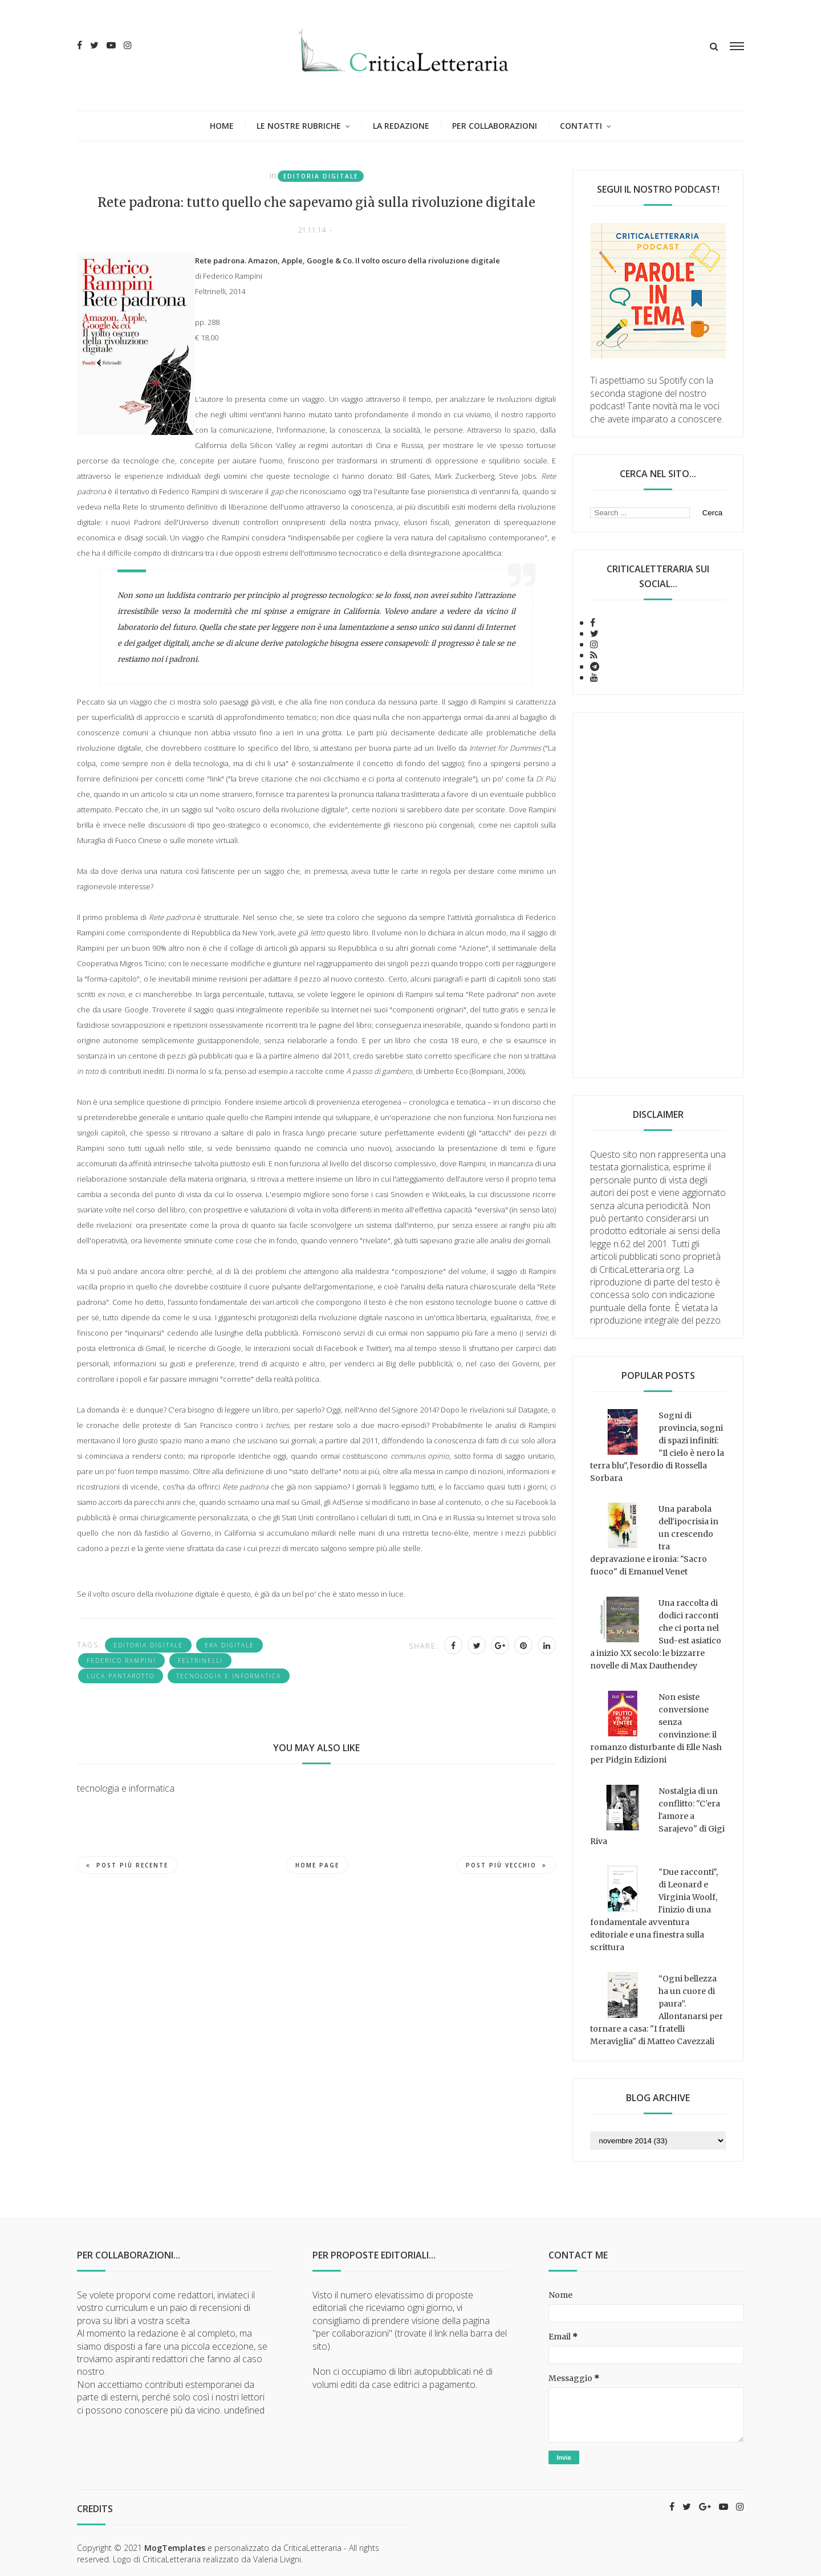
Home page (317, 1865)
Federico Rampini (121, 1661)
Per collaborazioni (494, 125)
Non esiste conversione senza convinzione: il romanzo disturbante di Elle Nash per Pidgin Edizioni (656, 1728)
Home (222, 125)
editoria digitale (320, 176)
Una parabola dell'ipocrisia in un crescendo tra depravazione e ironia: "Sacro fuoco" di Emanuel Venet (654, 1540)
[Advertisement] (658, 895)
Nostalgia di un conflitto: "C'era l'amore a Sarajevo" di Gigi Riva (657, 1816)
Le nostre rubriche (299, 125)
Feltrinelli (200, 1661)
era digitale (229, 1645)
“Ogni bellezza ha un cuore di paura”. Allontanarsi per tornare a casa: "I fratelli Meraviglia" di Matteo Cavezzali (656, 2009)
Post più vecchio (506, 1865)
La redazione (401, 125)
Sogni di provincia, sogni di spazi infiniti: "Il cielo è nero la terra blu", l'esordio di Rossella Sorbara (657, 1446)
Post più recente (127, 1865)
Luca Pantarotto (121, 1676)
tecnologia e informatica (228, 1676)
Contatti (581, 125)
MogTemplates (174, 2547)
